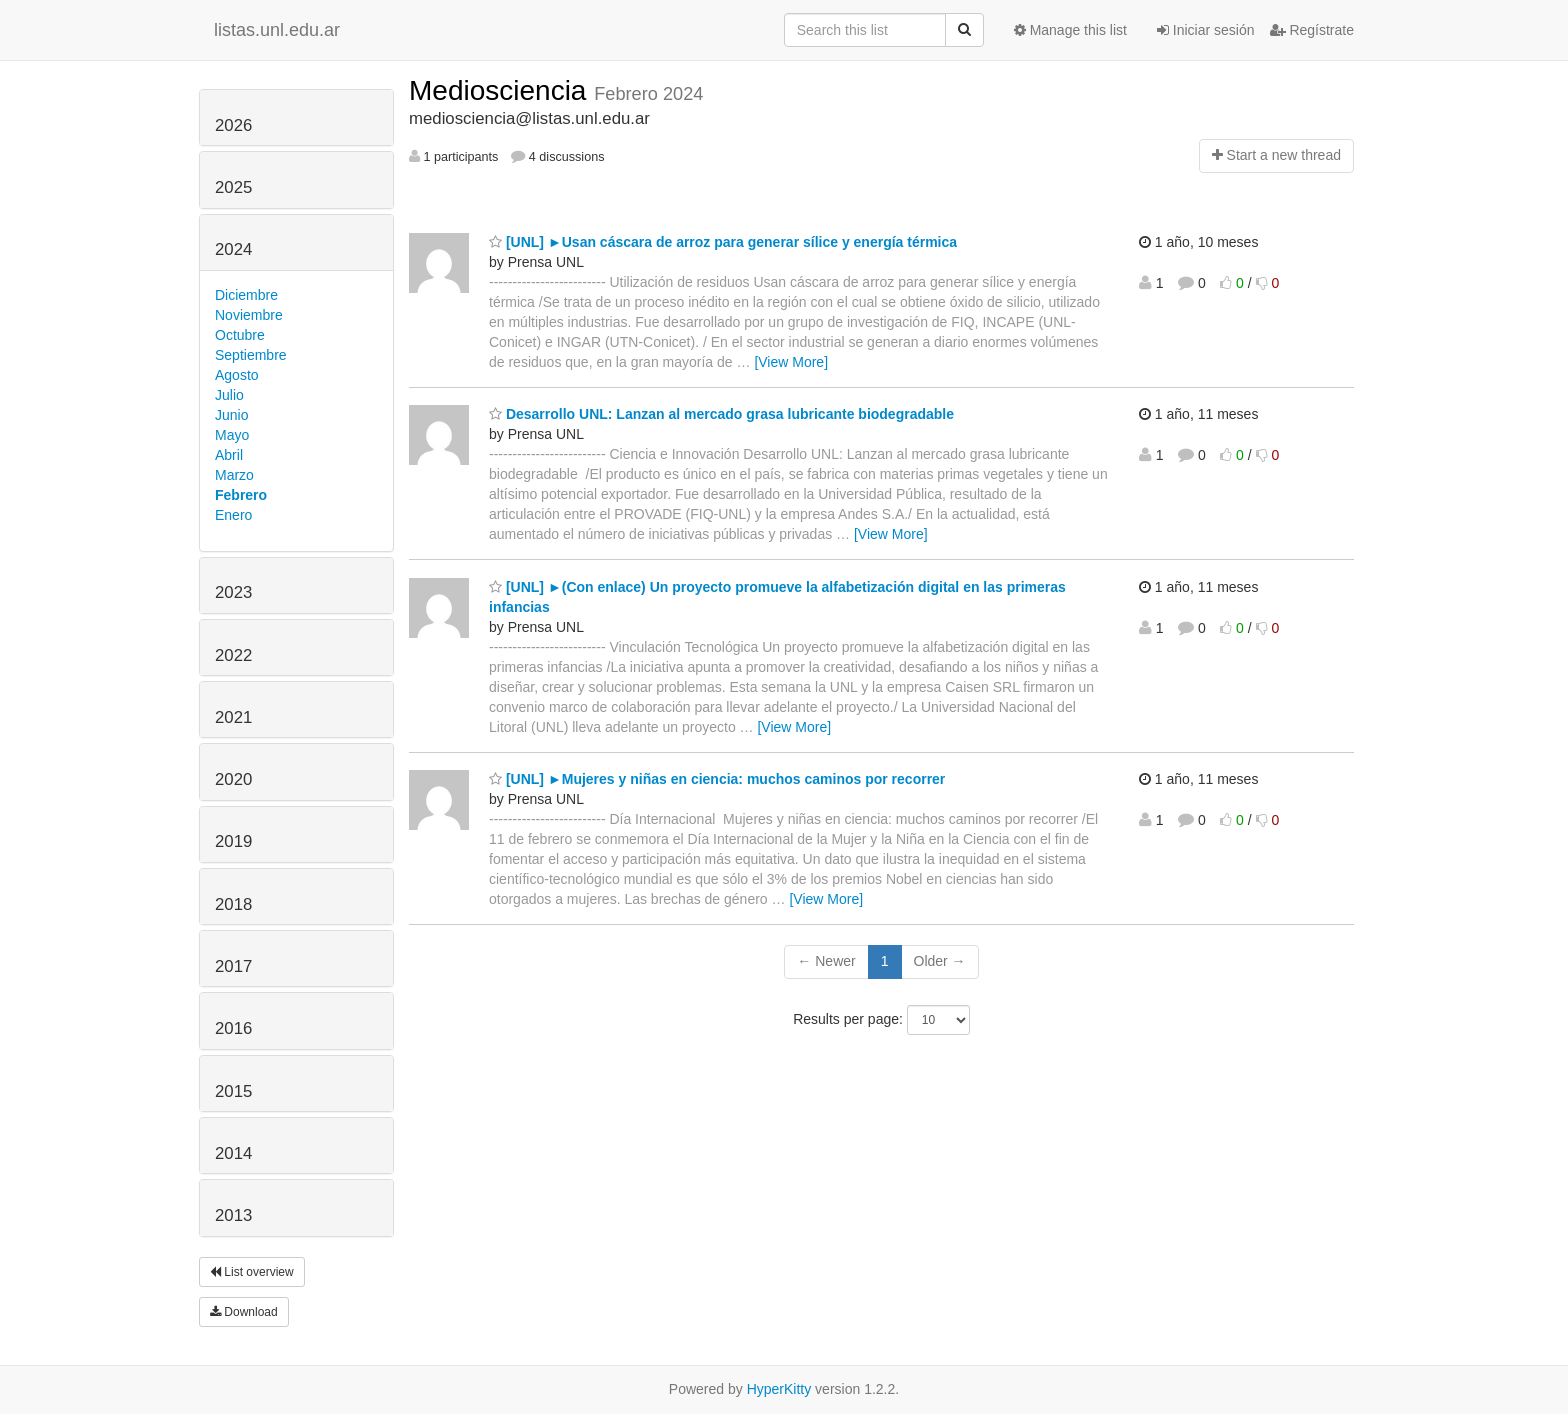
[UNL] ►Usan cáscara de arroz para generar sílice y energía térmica (723, 242)
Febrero (241, 495)
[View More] (791, 362)
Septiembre (251, 355)
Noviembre (249, 315)
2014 (233, 1153)
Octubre (240, 335)
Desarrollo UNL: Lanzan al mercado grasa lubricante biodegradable (721, 414)
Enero (233, 515)
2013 (233, 1215)
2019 (233, 841)
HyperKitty (779, 1389)
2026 (233, 125)
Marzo (234, 475)
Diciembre (246, 295)
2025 (233, 187)
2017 (233, 966)
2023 (233, 592)
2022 (233, 655)
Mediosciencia (501, 90)
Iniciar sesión (1206, 30)
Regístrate (1312, 30)
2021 (233, 717)
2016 (233, 1028)
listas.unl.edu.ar (277, 30)
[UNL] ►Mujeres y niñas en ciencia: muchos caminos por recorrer (717, 779)
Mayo (232, 435)
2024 (233, 249)
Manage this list (1070, 30)
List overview (252, 1272)
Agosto (237, 375)
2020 (233, 779)
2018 (233, 904)
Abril (229, 455)
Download (244, 1312)
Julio (229, 395)
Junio (231, 415)
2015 (233, 1091)
